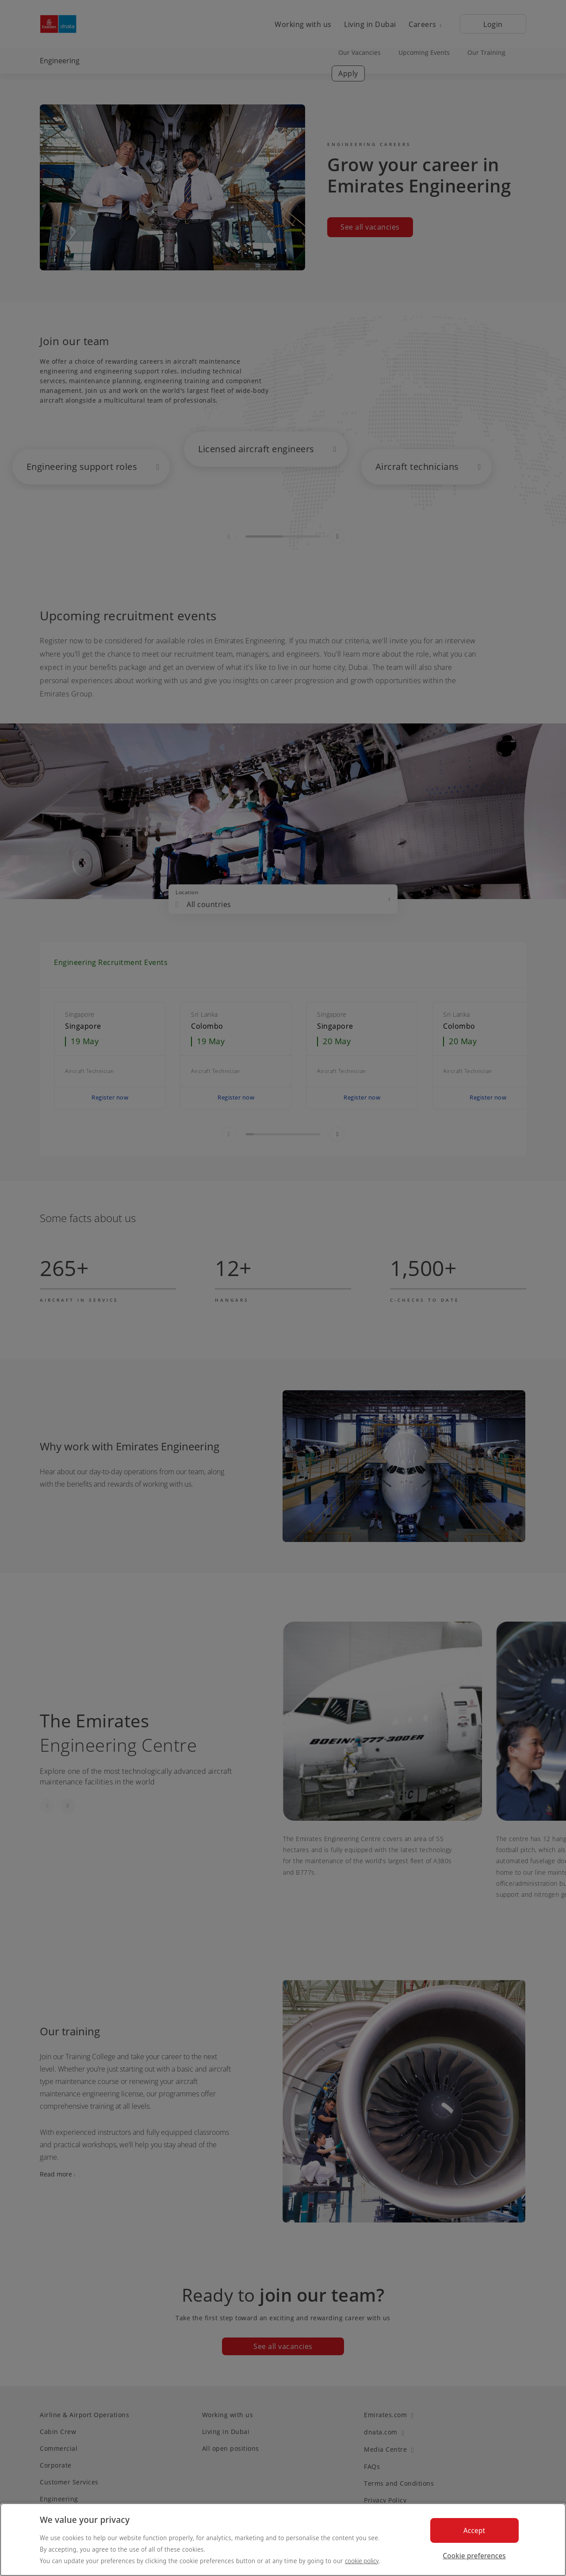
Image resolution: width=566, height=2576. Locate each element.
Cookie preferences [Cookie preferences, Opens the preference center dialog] (474, 2556)
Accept (474, 2530)
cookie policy (362, 2561)
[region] (283, 2539)
